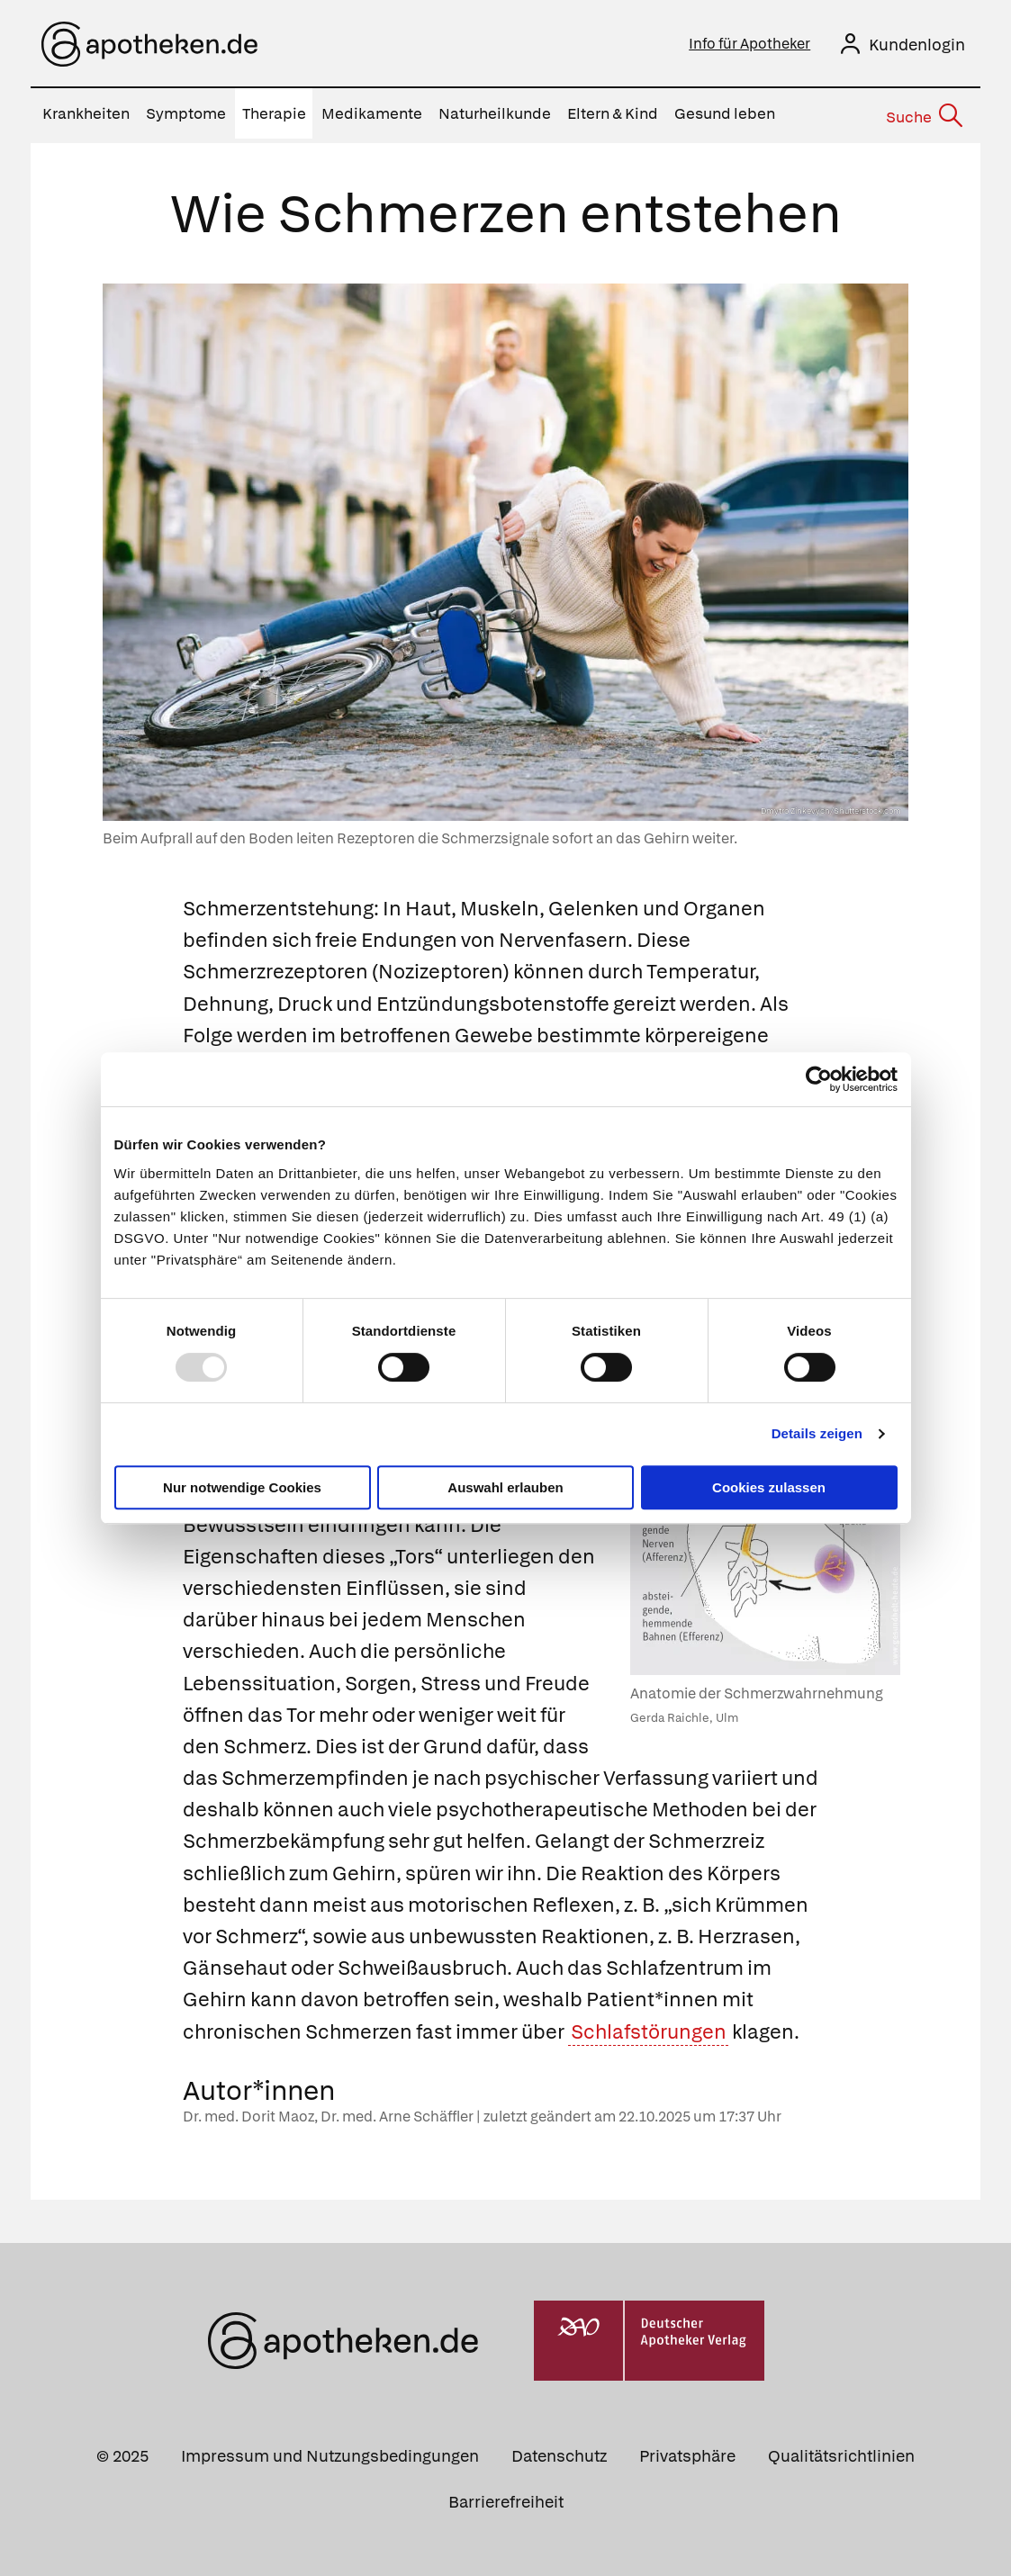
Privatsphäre (687, 2451)
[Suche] (923, 114)
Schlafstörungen (649, 2027)
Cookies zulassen (769, 1487)
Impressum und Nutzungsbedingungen (330, 2451)
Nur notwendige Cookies (242, 1487)
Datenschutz (559, 2451)
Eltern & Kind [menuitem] (612, 113)
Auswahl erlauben (505, 1487)
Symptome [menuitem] (186, 113)
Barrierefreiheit (506, 2497)
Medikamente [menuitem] (371, 113)
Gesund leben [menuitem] (724, 113)
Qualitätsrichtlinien (841, 2451)
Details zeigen (817, 1433)
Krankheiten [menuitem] (86, 113)
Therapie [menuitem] (274, 113)
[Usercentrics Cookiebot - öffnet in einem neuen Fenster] (819, 1079)
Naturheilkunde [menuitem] (494, 113)
